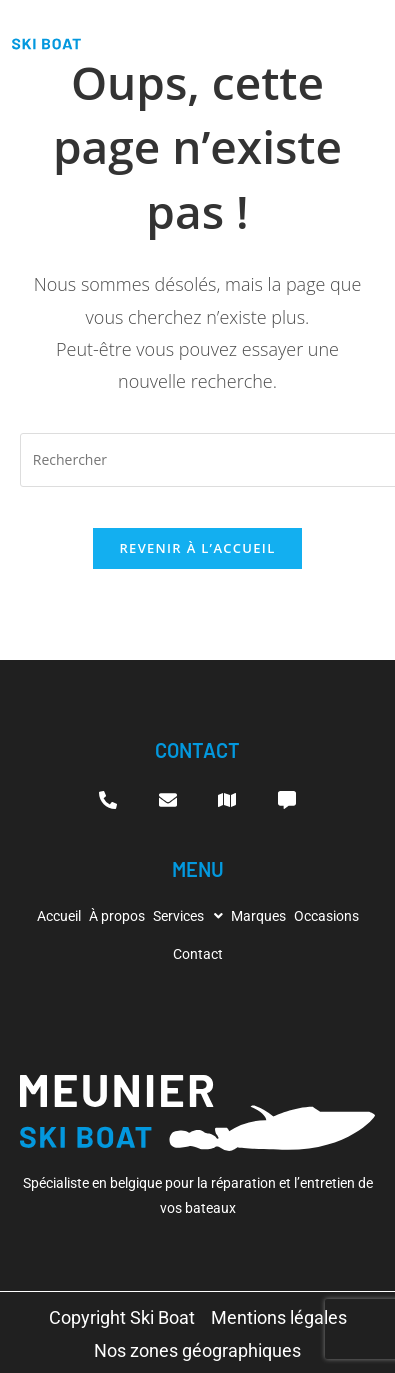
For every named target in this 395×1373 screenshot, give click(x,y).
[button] (188, 916)
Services (188, 916)
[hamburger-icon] (368, 34)
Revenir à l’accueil (197, 548)
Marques (258, 916)
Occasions (326, 916)
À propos (117, 916)
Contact (198, 954)
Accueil (59, 916)
